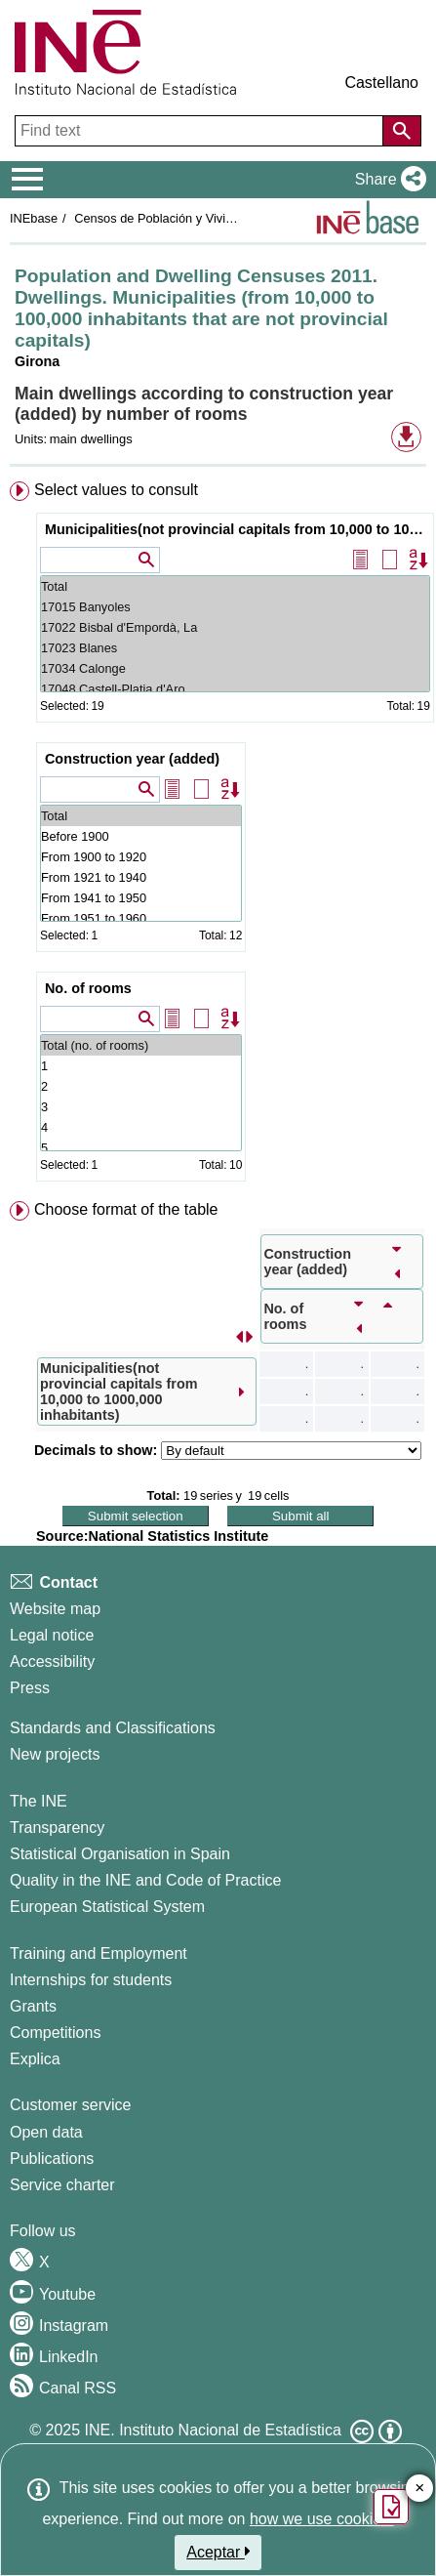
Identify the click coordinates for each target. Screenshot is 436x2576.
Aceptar (218, 2551)
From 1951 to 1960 (141, 918)
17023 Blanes (235, 648)
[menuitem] (218, 835)
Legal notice (52, 1635)
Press (30, 1688)
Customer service (70, 2105)
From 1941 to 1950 (141, 898)
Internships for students (91, 1980)
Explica (35, 2059)
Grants (33, 2006)
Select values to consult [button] (116, 489)
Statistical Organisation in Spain (120, 1854)
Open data (46, 2132)
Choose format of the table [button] (126, 1209)
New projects (54, 1754)
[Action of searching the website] (401, 130)
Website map (55, 1608)
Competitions (55, 2032)
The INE (38, 1801)
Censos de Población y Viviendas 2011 (181, 218)
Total (235, 586)
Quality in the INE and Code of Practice (145, 1880)
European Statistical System (107, 1906)
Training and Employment (98, 1953)
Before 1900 (141, 836)
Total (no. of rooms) (141, 1045)
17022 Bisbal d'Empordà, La (235, 627)
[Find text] (201, 130)
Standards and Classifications (113, 1728)
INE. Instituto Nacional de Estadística (213, 2430)
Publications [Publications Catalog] (52, 2158)
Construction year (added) (132, 759)
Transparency (57, 1827)
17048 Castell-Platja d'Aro (235, 689)
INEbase (34, 218)
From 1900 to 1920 (141, 857)
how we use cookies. (322, 2519)
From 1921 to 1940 (141, 877)
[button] (386, 179)
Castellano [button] (381, 82)
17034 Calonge (235, 668)
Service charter (62, 2185)
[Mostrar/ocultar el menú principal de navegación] (28, 179)
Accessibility (52, 1661)
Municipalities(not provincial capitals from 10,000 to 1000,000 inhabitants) (237, 529)
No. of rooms (88, 988)
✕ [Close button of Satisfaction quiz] (420, 2488)
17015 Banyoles (235, 607)
